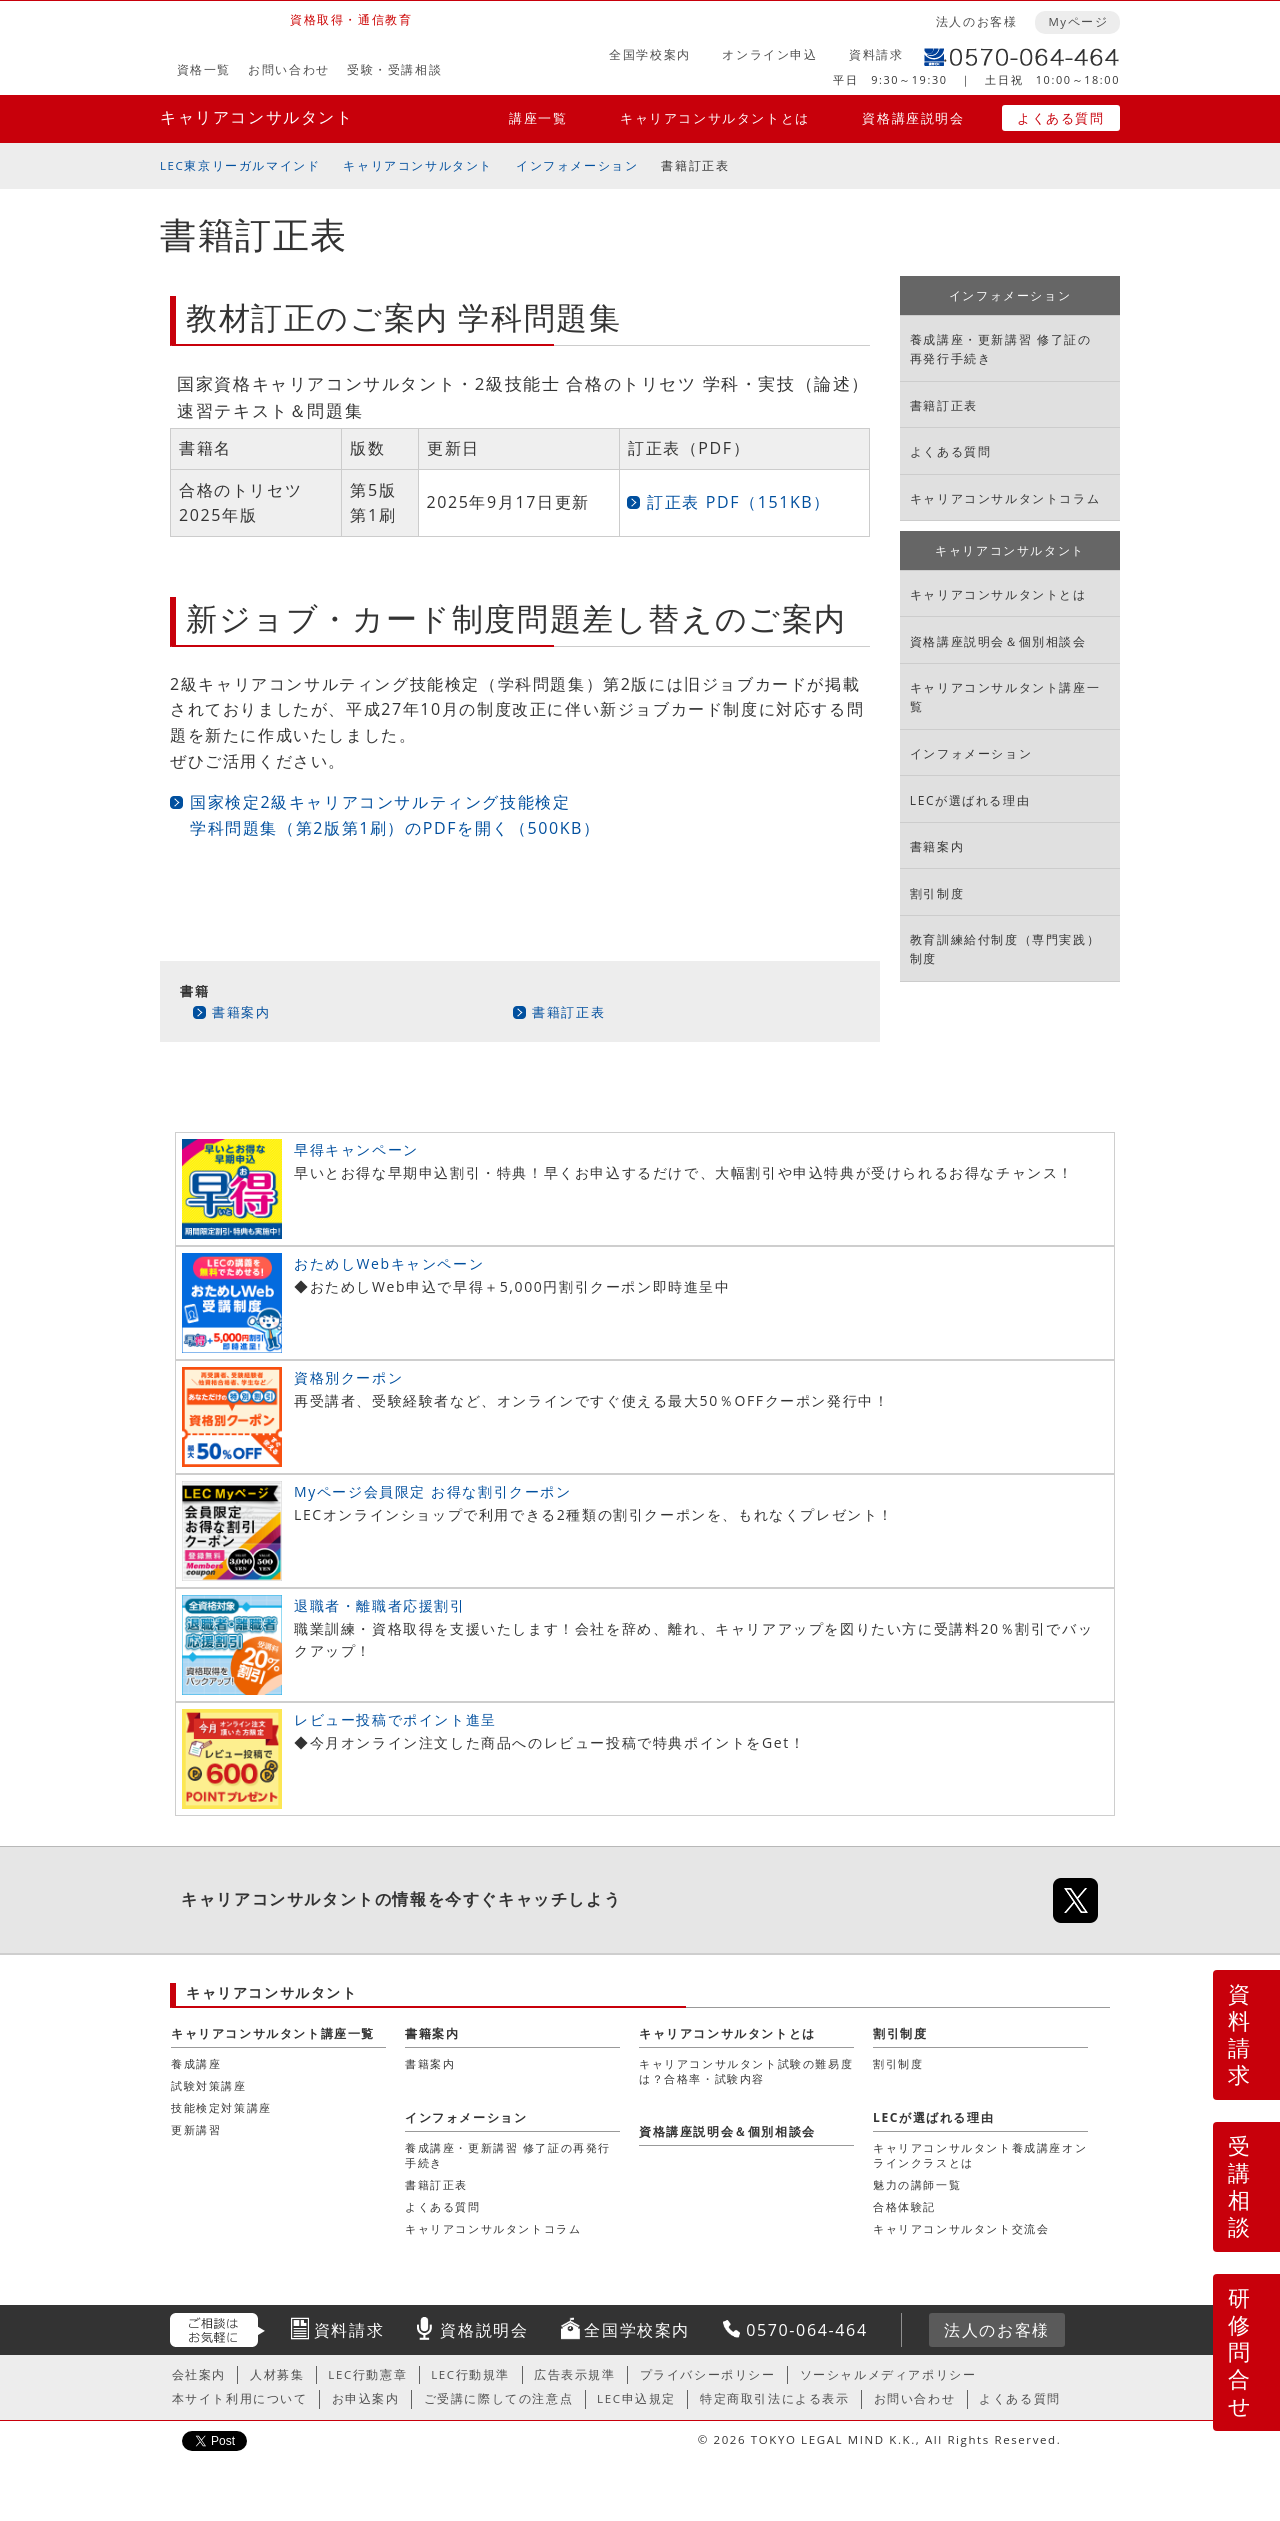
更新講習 (196, 2129)
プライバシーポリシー (708, 2374)
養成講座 (196, 2063)
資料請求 (876, 54)
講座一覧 (538, 118)
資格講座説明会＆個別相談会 (998, 641)
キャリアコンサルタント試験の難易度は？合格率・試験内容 (746, 2070)
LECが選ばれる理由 (970, 800)
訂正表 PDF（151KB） (739, 502)
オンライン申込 (769, 54)
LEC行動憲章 (367, 2374)
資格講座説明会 (913, 118)
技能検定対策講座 (221, 2107)
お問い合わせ (289, 69)
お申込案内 (366, 2398)
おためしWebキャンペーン (389, 1263)
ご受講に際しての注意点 (499, 2398)
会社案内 (199, 2374)
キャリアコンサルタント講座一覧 (1005, 697)
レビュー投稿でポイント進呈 (395, 1719)
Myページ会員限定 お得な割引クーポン (433, 1491)
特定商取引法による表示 (775, 2398)
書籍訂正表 (568, 1012)
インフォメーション (577, 165)
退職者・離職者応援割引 (380, 1605)
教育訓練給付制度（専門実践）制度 (1005, 949)
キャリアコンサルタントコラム (1005, 498)
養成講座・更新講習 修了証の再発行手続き (1001, 349)
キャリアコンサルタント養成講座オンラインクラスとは (980, 2154)
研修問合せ (1240, 2351)
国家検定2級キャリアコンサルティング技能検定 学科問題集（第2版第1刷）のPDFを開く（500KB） (395, 815)
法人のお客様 (977, 21)
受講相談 (1240, 2186)
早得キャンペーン (356, 1149)
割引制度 (937, 893)
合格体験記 (904, 2206)
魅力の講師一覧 (917, 2184)
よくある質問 (1061, 118)
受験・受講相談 (394, 69)
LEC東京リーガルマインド (240, 165)
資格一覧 (204, 69)
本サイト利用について (240, 2398)
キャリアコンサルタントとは (715, 118)
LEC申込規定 (636, 2398)
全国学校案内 (650, 54)
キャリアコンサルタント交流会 (961, 2228)
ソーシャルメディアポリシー (888, 2374)
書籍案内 (241, 1012)
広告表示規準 (575, 2374)
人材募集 (277, 2374)
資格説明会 (484, 2330)
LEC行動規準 (470, 2374)
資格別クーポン (348, 1377)
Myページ (1078, 21)
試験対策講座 (209, 2085)
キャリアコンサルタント (257, 117)
